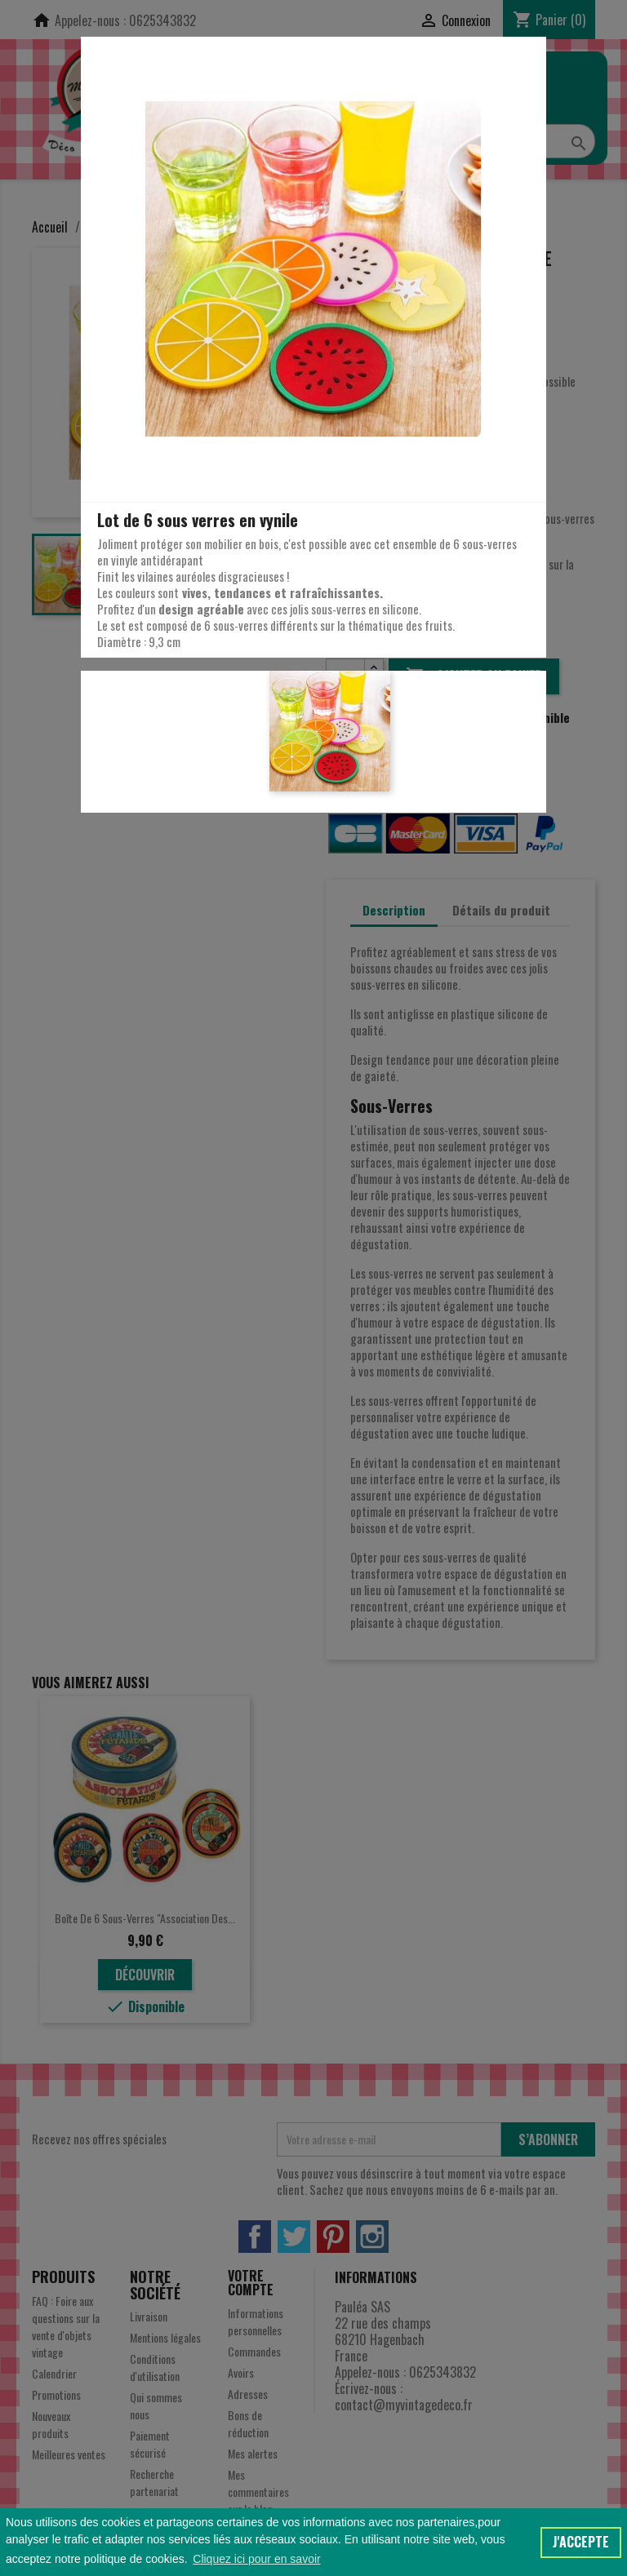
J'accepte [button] (581, 2542)
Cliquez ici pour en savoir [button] (256, 2558)
